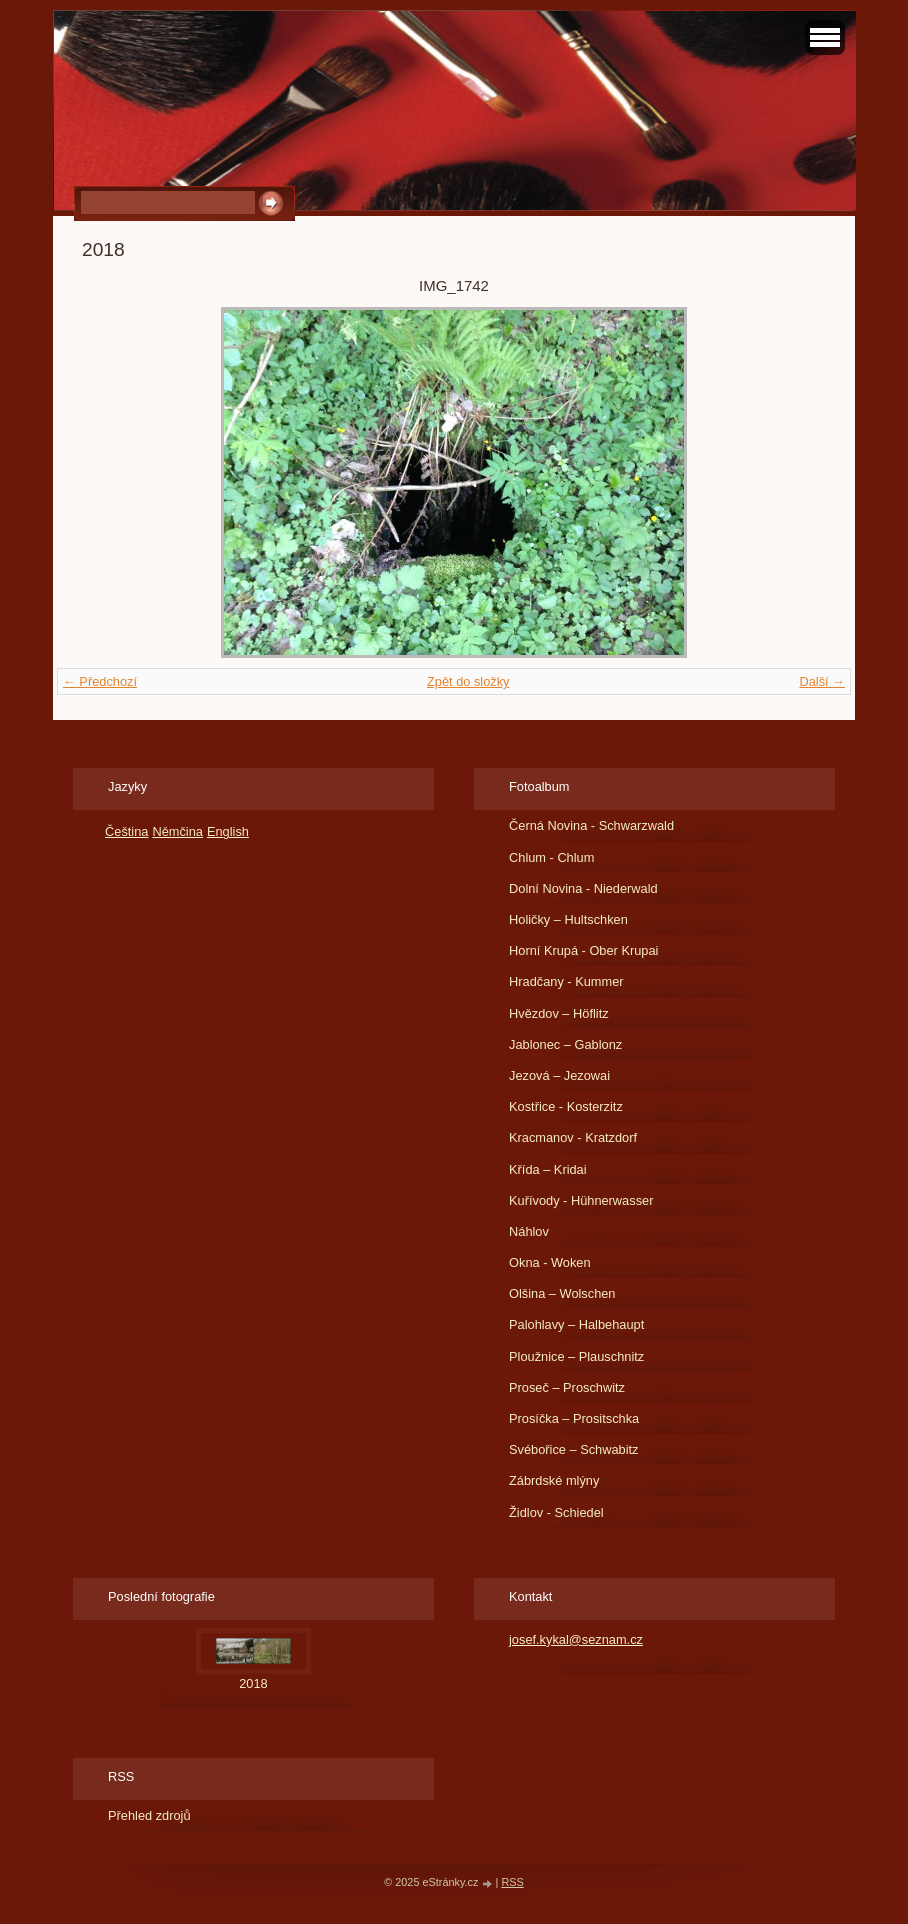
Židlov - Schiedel (556, 1512)
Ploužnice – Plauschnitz (576, 1356)
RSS (512, 1882)
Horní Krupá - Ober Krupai (583, 950)
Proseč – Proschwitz (567, 1387)
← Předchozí (100, 681)
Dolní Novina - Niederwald (583, 888)
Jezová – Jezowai (559, 1075)
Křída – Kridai (548, 1169)
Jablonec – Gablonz (565, 1044)
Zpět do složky (468, 681)
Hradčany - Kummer (566, 981)
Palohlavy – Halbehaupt (576, 1324)
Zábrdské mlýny (554, 1480)
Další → (822, 681)
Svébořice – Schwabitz (573, 1449)
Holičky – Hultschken (568, 919)
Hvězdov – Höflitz (559, 1013)
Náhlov (529, 1231)
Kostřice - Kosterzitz (566, 1106)
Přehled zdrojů (149, 1815)
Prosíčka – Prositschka (574, 1418)
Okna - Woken (550, 1262)
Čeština (126, 831)
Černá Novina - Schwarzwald (591, 825)
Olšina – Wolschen (562, 1293)
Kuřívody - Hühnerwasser (581, 1200)
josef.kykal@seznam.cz (576, 1639)
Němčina (177, 831)
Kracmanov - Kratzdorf (573, 1137)
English (228, 831)
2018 (253, 1683)
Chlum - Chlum (551, 857)
